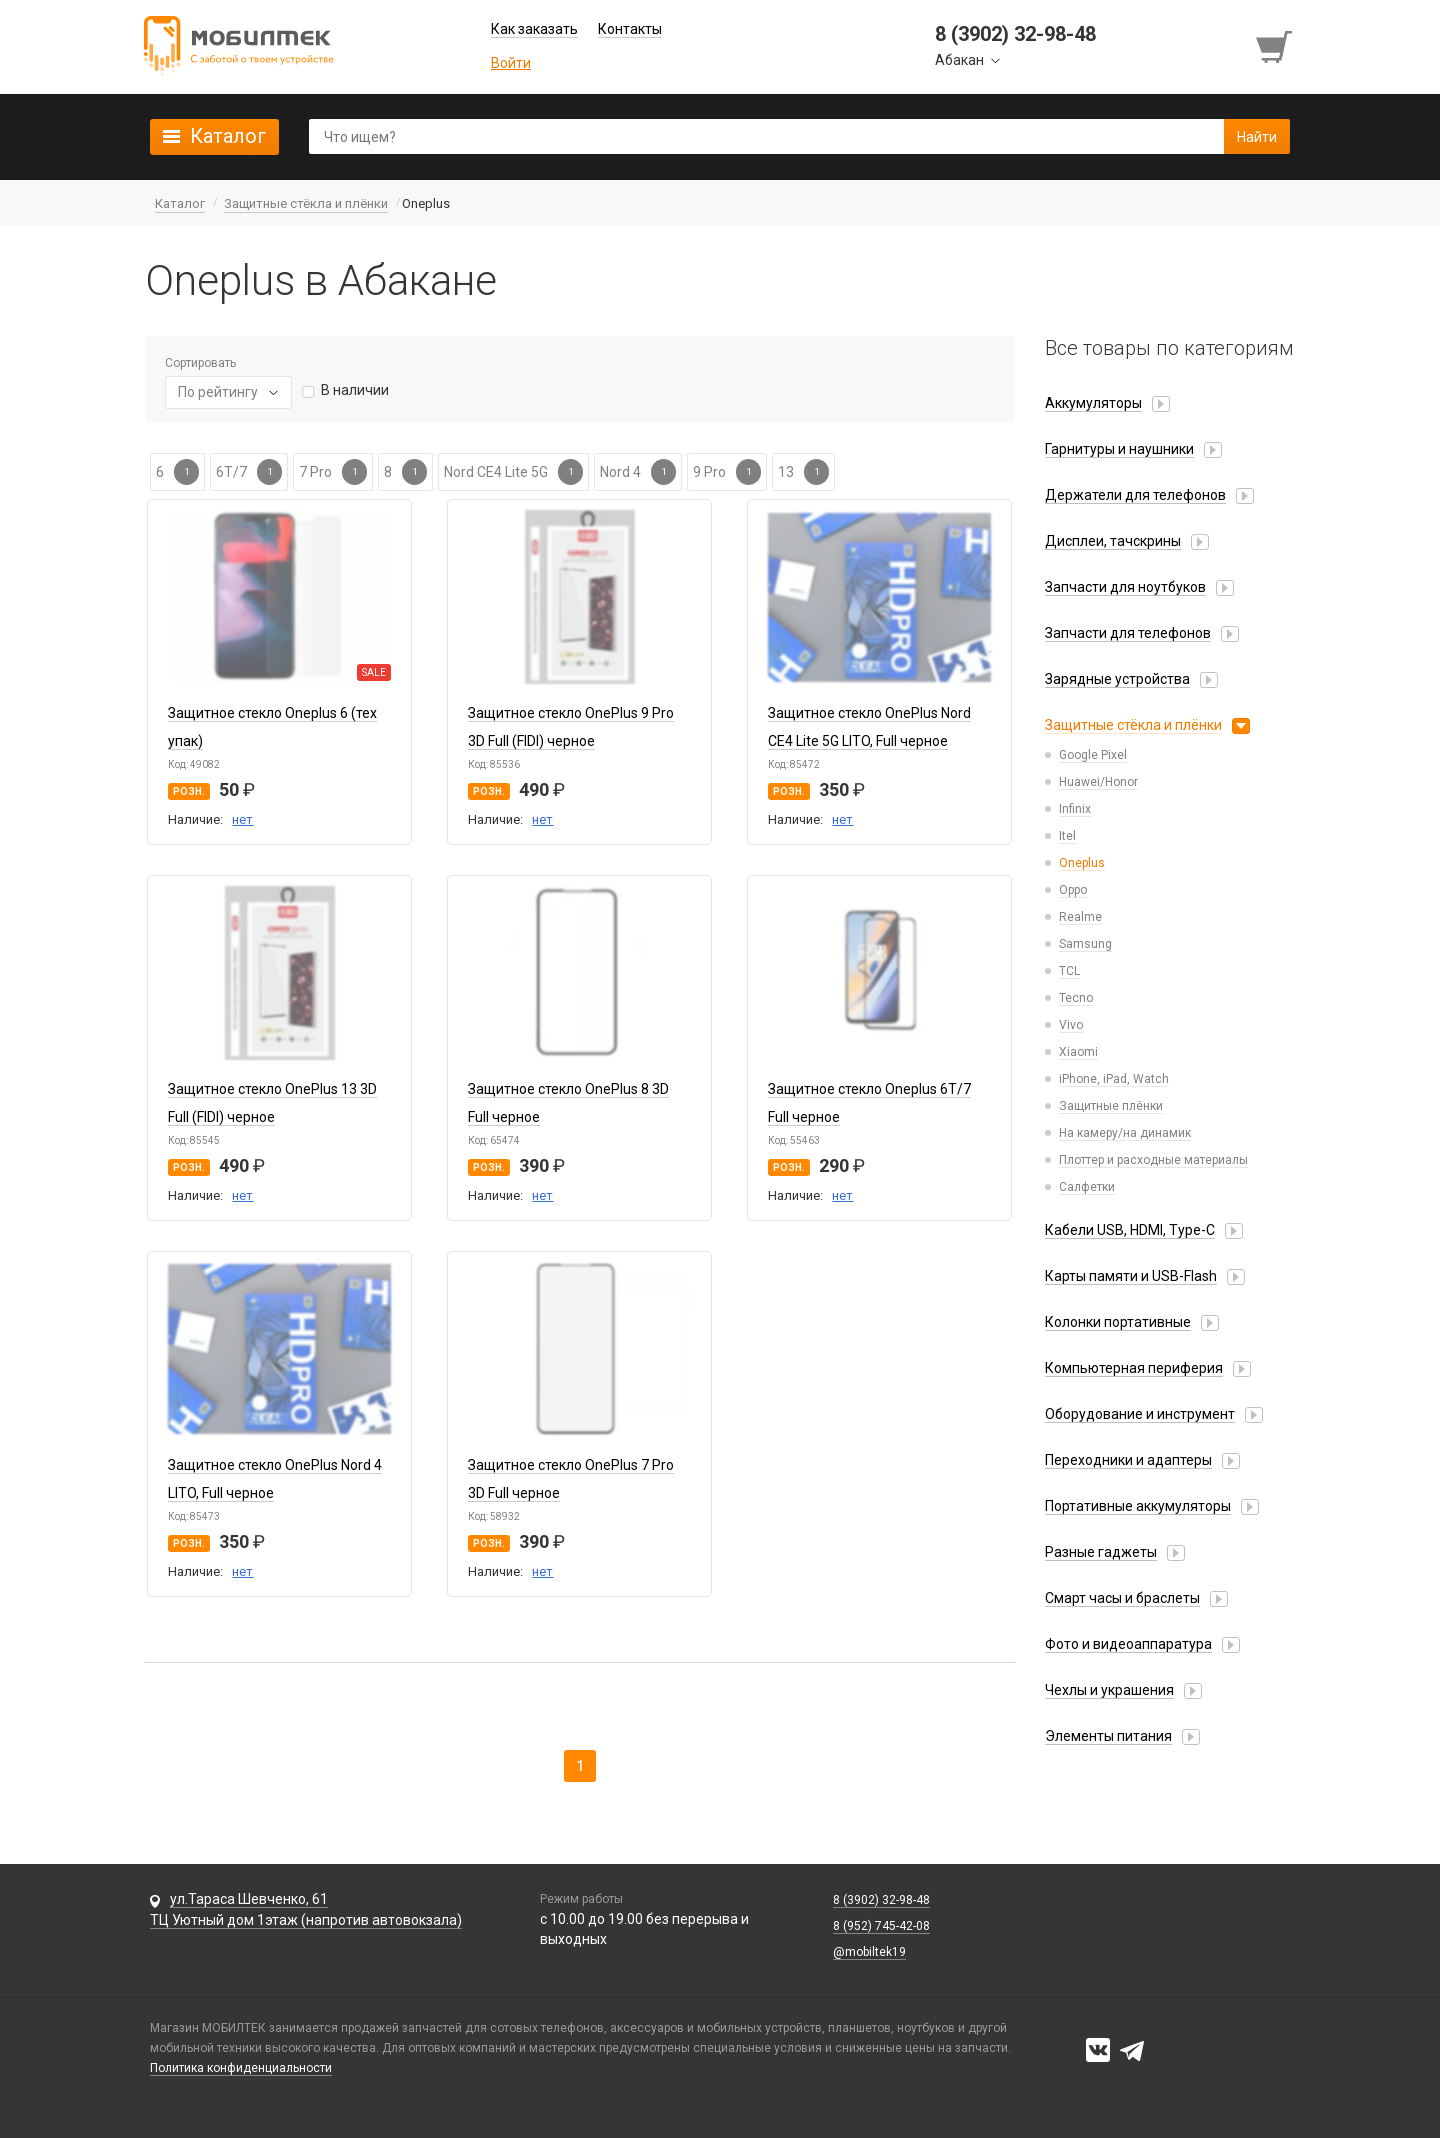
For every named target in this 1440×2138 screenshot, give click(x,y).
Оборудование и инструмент (1140, 1414)
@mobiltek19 (869, 1952)
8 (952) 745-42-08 (881, 1926)
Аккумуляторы (1093, 403)
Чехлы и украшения (1109, 1690)
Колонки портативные (1118, 1322)
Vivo (1071, 1025)
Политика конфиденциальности (241, 2068)
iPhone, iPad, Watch (1114, 1079)
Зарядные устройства (1117, 679)
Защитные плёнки (1111, 1106)
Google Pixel (1093, 755)
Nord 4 (638, 472)
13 (803, 472)
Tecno (1076, 998)
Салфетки (1087, 1187)
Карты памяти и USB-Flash (1131, 1276)
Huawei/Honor (1098, 782)
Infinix (1075, 809)
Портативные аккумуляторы (1138, 1506)
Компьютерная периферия (1134, 1368)
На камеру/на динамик (1125, 1133)
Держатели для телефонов (1135, 495)
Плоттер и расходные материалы (1153, 1160)
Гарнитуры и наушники (1119, 449)
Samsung (1085, 944)
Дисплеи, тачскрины (1113, 541)
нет (242, 819)
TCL (1069, 971)
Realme (1080, 917)
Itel (1067, 836)
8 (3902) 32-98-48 (881, 1900)
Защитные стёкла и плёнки (1133, 725)
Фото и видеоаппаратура (1128, 1644)
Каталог (228, 136)
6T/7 (249, 472)
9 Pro (727, 472)
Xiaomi (1078, 1052)
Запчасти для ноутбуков (1125, 587)
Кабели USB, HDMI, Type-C (1130, 1230)
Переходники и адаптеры (1128, 1460)
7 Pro (333, 472)
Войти (511, 63)
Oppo (1073, 890)
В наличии (355, 390)
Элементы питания (1108, 1736)
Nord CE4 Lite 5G (513, 472)
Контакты (630, 29)
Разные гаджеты (1101, 1552)
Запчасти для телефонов (1128, 633)
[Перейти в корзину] (1276, 47)
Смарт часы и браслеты (1122, 1598)
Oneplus (1082, 863)
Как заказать (534, 29)
